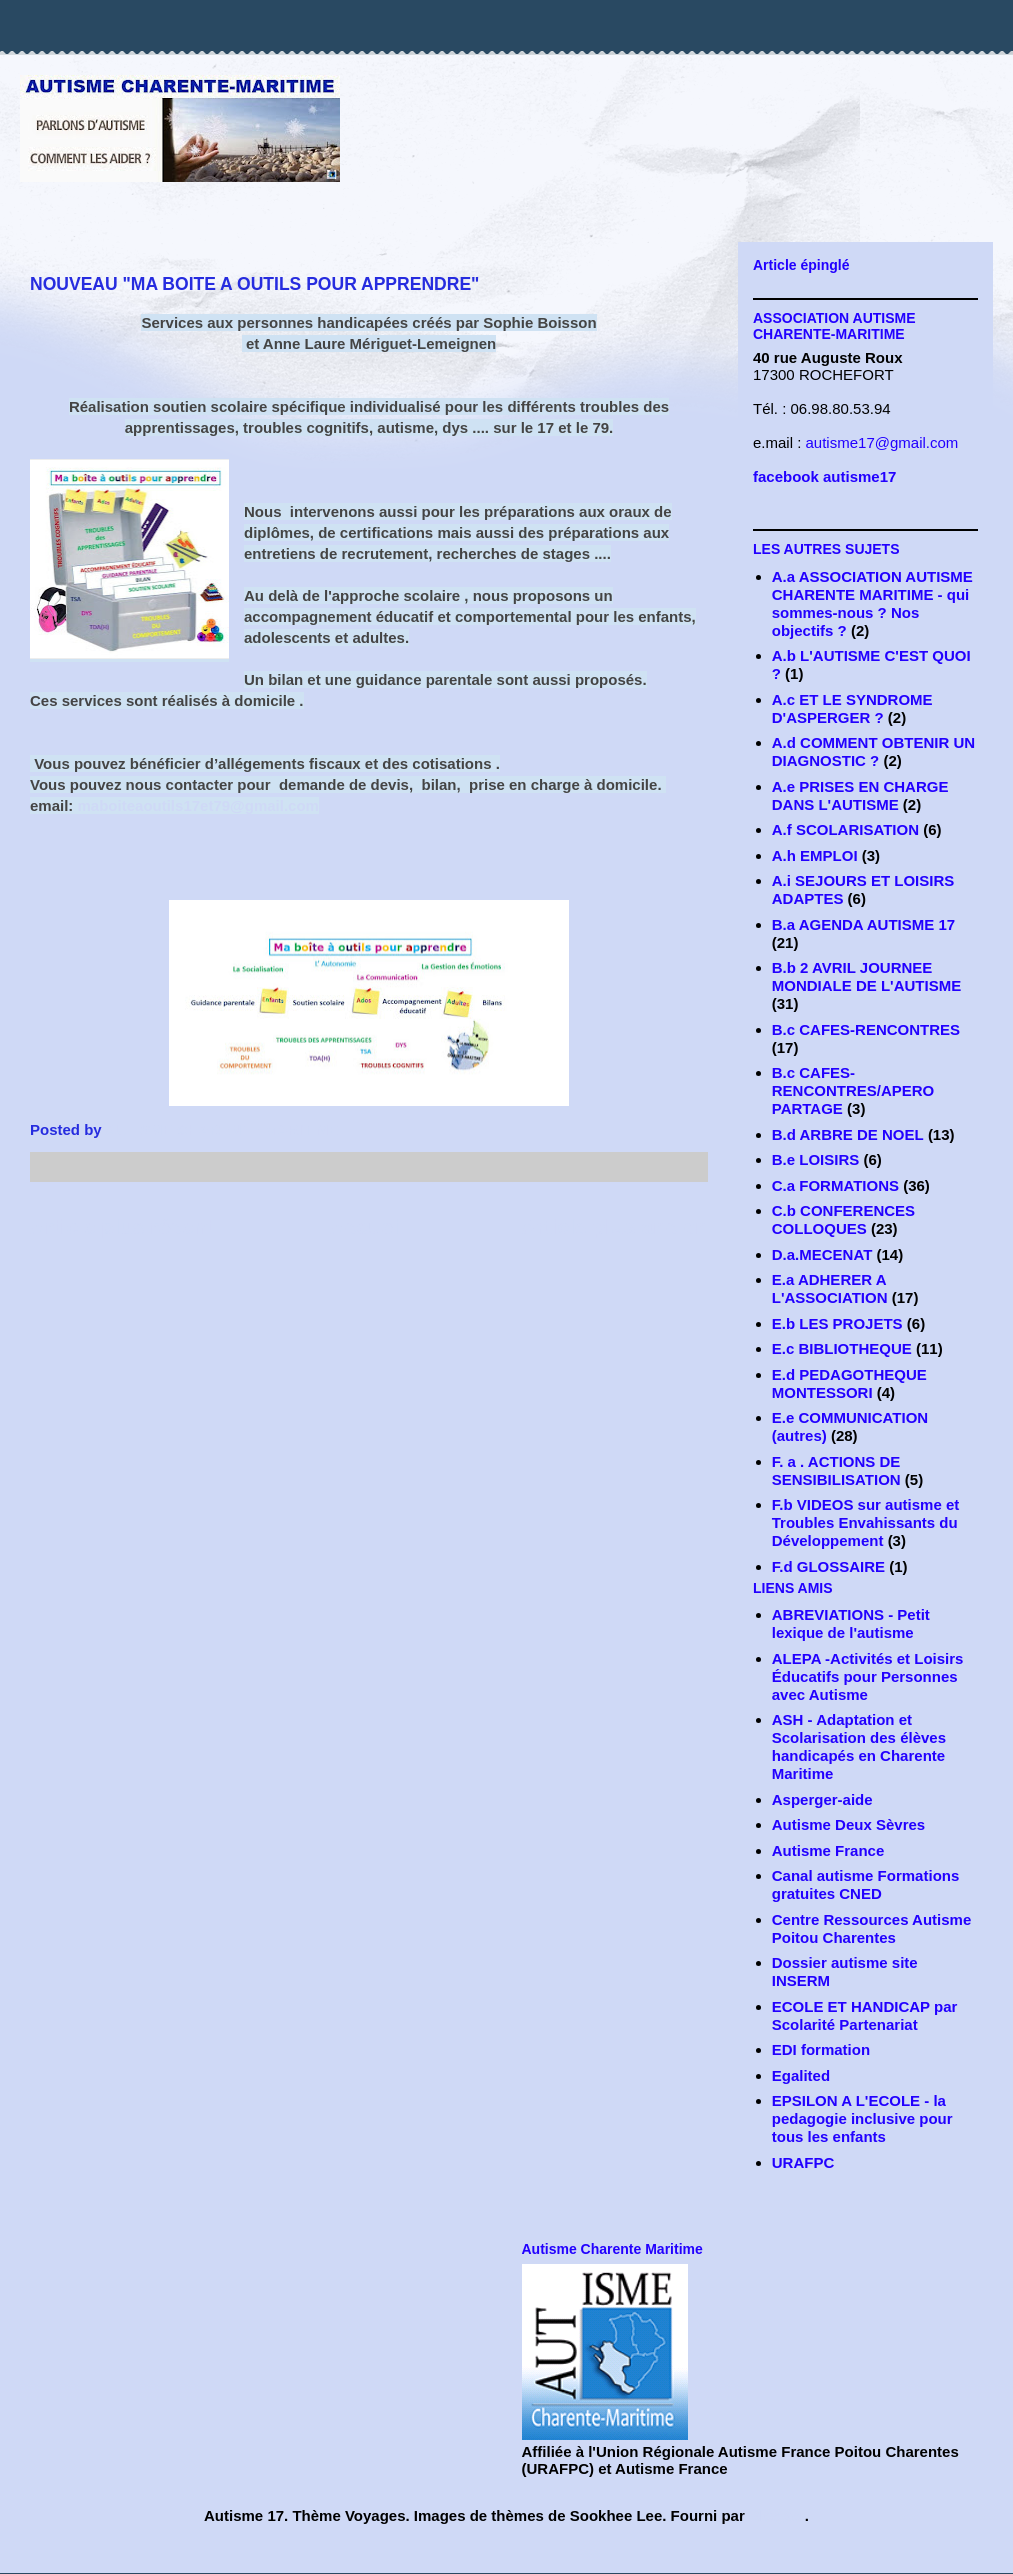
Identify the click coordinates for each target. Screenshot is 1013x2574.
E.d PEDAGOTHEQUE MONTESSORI (849, 1383)
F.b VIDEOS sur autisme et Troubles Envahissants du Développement (866, 1522)
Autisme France (828, 1850)
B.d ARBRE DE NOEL (848, 1134)
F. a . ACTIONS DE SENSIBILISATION (836, 1470)
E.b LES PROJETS (837, 1323)
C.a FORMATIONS (835, 1185)
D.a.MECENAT (822, 1254)
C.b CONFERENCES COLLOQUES (843, 1219)
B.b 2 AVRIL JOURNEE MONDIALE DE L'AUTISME (866, 976)
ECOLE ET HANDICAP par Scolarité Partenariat (865, 2015)
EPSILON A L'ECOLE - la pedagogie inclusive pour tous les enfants (862, 2118)
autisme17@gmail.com (882, 442)
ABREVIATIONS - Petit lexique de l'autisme (851, 1623)
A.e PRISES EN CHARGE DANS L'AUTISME (860, 795)
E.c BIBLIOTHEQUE (842, 1348)
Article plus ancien (614, 1226)
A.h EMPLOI (815, 855)
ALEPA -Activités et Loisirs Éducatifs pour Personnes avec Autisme (868, 1676)
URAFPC (803, 2162)
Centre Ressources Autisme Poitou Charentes (872, 1928)
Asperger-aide (822, 1799)
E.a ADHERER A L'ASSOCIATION (830, 1288)
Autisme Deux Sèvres (848, 1824)
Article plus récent (121, 1226)
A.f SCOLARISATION (845, 829)
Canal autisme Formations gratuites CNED (866, 1884)
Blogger (777, 2515)
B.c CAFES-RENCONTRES (866, 1029)
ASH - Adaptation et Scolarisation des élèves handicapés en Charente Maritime (859, 1746)
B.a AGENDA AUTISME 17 (863, 924)
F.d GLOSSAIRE (828, 1566)
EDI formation (821, 2049)
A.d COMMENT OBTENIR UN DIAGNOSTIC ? (873, 751)
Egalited (801, 2075)
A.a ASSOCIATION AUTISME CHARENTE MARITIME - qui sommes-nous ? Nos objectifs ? (872, 603)
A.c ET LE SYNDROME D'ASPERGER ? (852, 708)
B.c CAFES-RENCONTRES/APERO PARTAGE (853, 1090)
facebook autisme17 (824, 476)
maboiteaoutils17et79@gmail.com (198, 805)
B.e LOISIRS (816, 1159)
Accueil (367, 1226)
